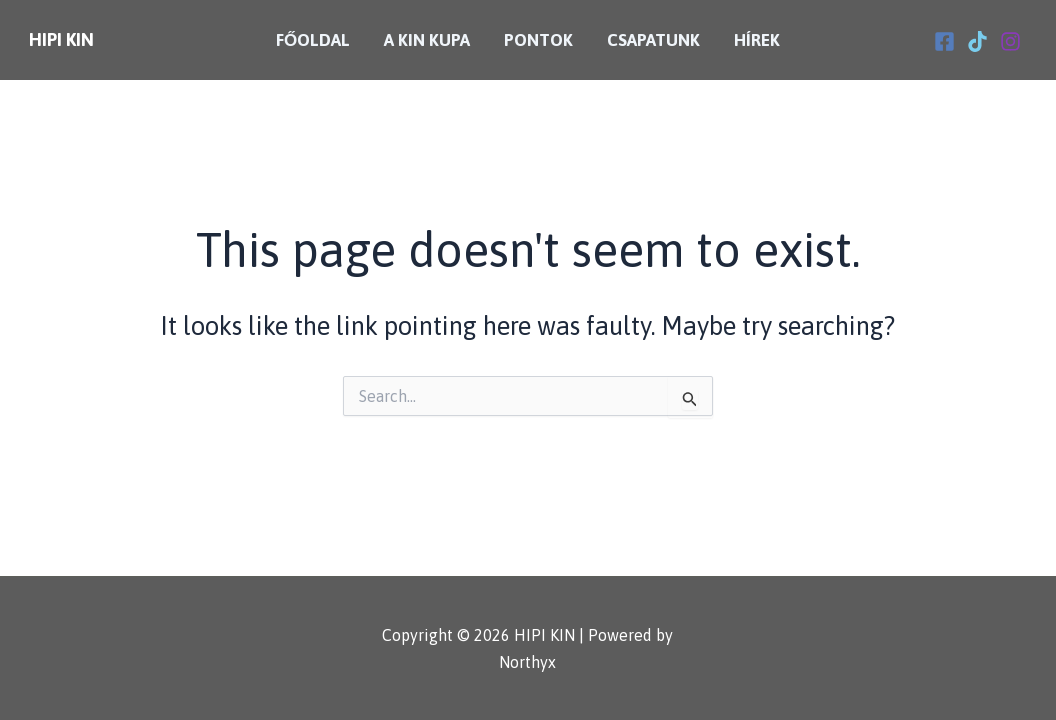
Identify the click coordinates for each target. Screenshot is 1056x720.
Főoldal (313, 40)
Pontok (538, 40)
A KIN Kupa (427, 40)
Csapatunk (653, 40)
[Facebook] (944, 41)
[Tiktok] (977, 41)
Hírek (757, 40)
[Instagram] (1010, 41)
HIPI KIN (61, 39)
